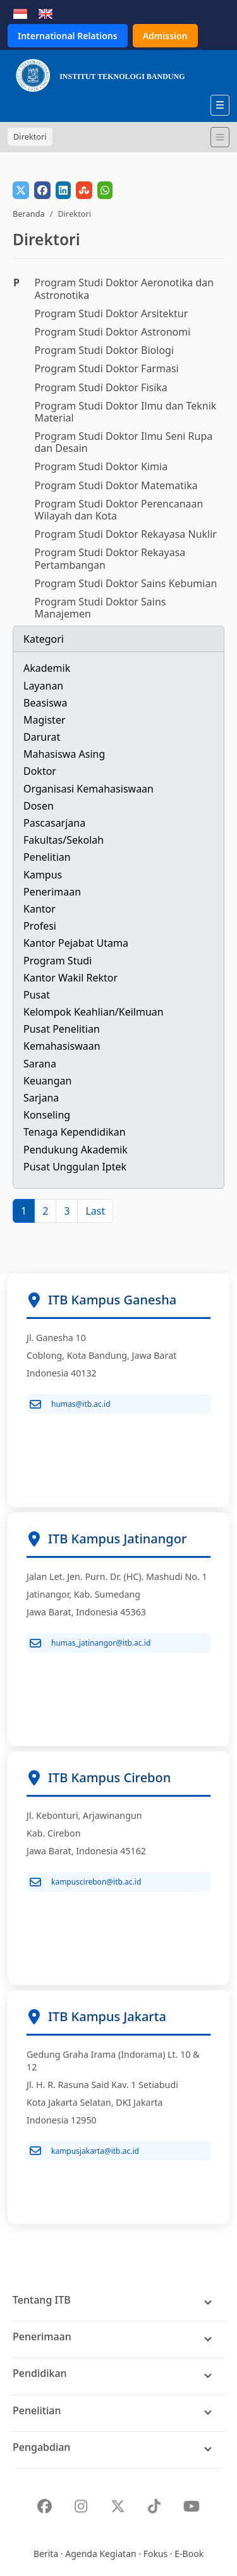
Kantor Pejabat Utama (75, 943)
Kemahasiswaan (61, 1046)
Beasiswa (45, 703)
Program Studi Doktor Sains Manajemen (100, 608)
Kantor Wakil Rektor (70, 978)
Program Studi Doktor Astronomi (113, 332)
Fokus (155, 2554)
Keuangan (47, 1081)
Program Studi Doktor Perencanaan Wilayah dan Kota (119, 510)
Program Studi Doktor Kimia (101, 466)
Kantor (39, 909)
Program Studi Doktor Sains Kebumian (126, 583)
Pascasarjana (54, 823)
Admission (165, 36)
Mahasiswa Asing (64, 754)
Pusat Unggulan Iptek (74, 1167)
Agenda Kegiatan (100, 2554)
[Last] (95, 1211)
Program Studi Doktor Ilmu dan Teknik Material (126, 412)
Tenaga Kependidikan (74, 1132)
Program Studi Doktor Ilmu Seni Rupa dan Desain (124, 442)
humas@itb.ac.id (70, 1404)
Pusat (36, 995)
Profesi (39, 926)
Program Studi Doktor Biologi (104, 350)
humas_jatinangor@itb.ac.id (90, 1643)
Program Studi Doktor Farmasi (107, 368)
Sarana (39, 1064)
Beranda (29, 213)
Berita (45, 2554)
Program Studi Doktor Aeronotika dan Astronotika (124, 288)
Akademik (46, 668)
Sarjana (41, 1098)
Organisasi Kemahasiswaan (88, 789)
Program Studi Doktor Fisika (101, 387)
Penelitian (47, 857)
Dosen (38, 806)
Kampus (42, 875)
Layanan (43, 686)
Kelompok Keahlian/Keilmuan (93, 1012)
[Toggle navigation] (219, 137)
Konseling (46, 1115)
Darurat (41, 737)
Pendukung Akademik (75, 1150)
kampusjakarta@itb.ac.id (84, 2150)
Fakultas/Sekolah (63, 840)
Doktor (39, 771)
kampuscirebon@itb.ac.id (85, 1882)
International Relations (68, 36)
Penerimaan (52, 892)
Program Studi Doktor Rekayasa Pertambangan (110, 558)
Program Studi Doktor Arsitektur (111, 313)
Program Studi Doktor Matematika (116, 485)
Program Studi (57, 961)
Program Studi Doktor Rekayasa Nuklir (126, 534)
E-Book (189, 2554)
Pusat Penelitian (61, 1029)
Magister (44, 720)
